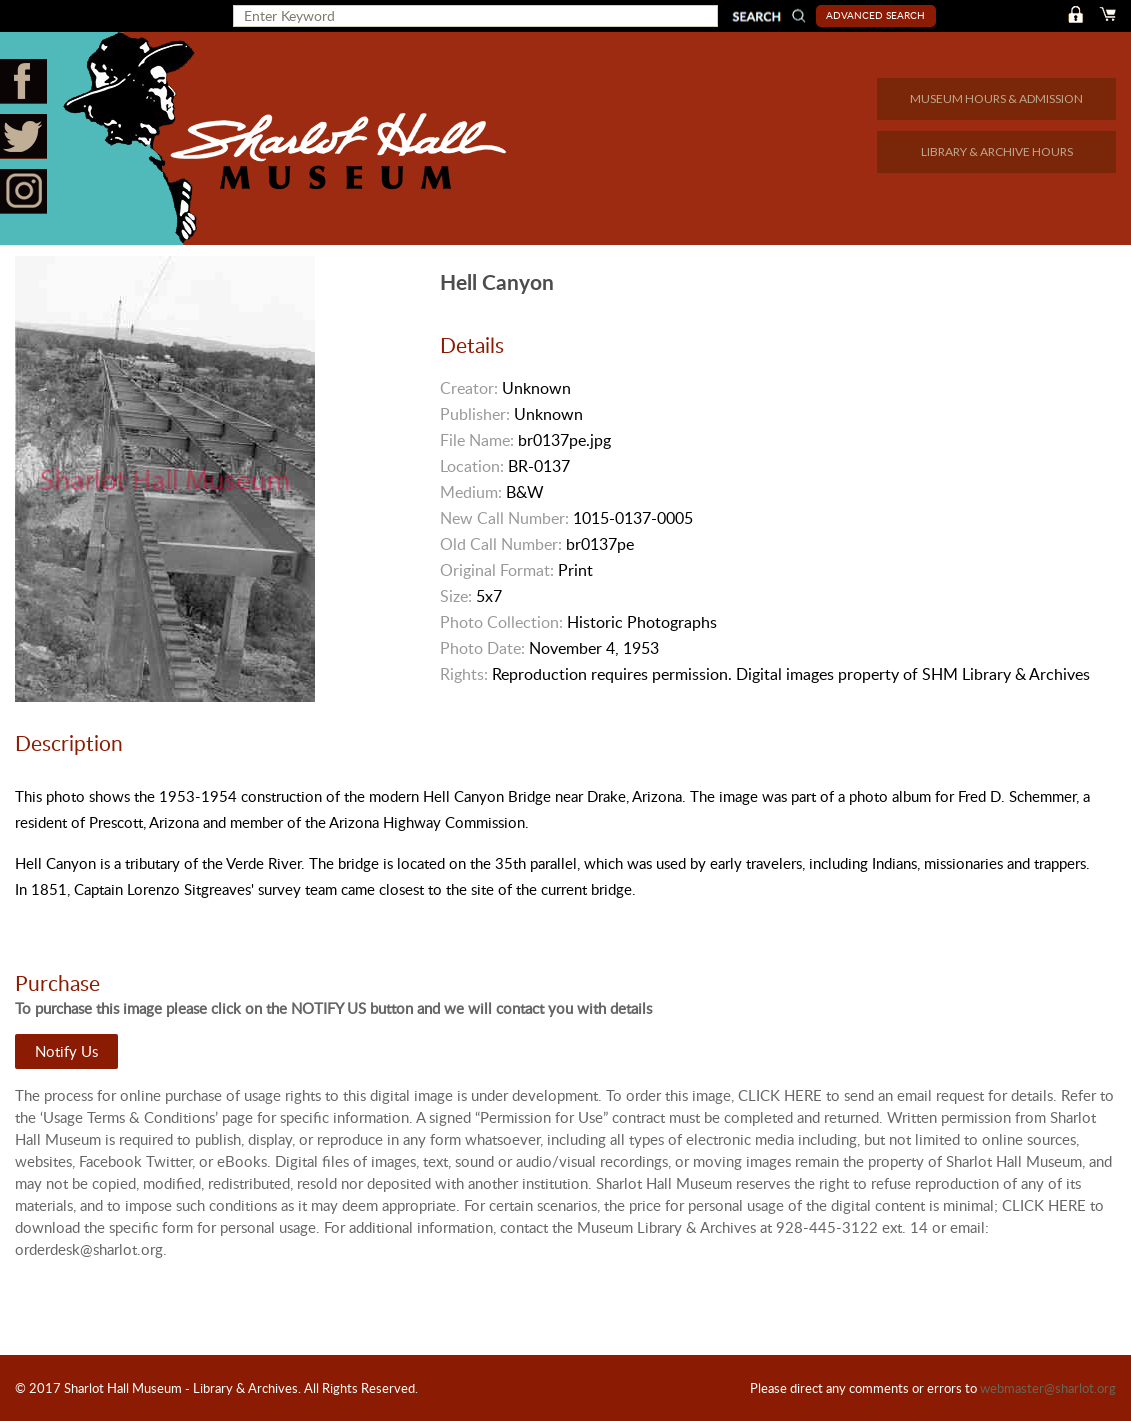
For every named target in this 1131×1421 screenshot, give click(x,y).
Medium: (471, 492)
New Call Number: (504, 518)
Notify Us (66, 1051)
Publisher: (475, 414)
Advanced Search (875, 15)
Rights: (464, 674)
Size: (456, 596)
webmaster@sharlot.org (1048, 1388)
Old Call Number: (501, 544)
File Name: (477, 440)
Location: (472, 466)
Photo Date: (482, 648)
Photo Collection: (501, 622)
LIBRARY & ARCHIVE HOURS (997, 151)
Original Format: (497, 570)
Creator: (469, 388)
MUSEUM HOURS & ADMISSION (996, 98)
